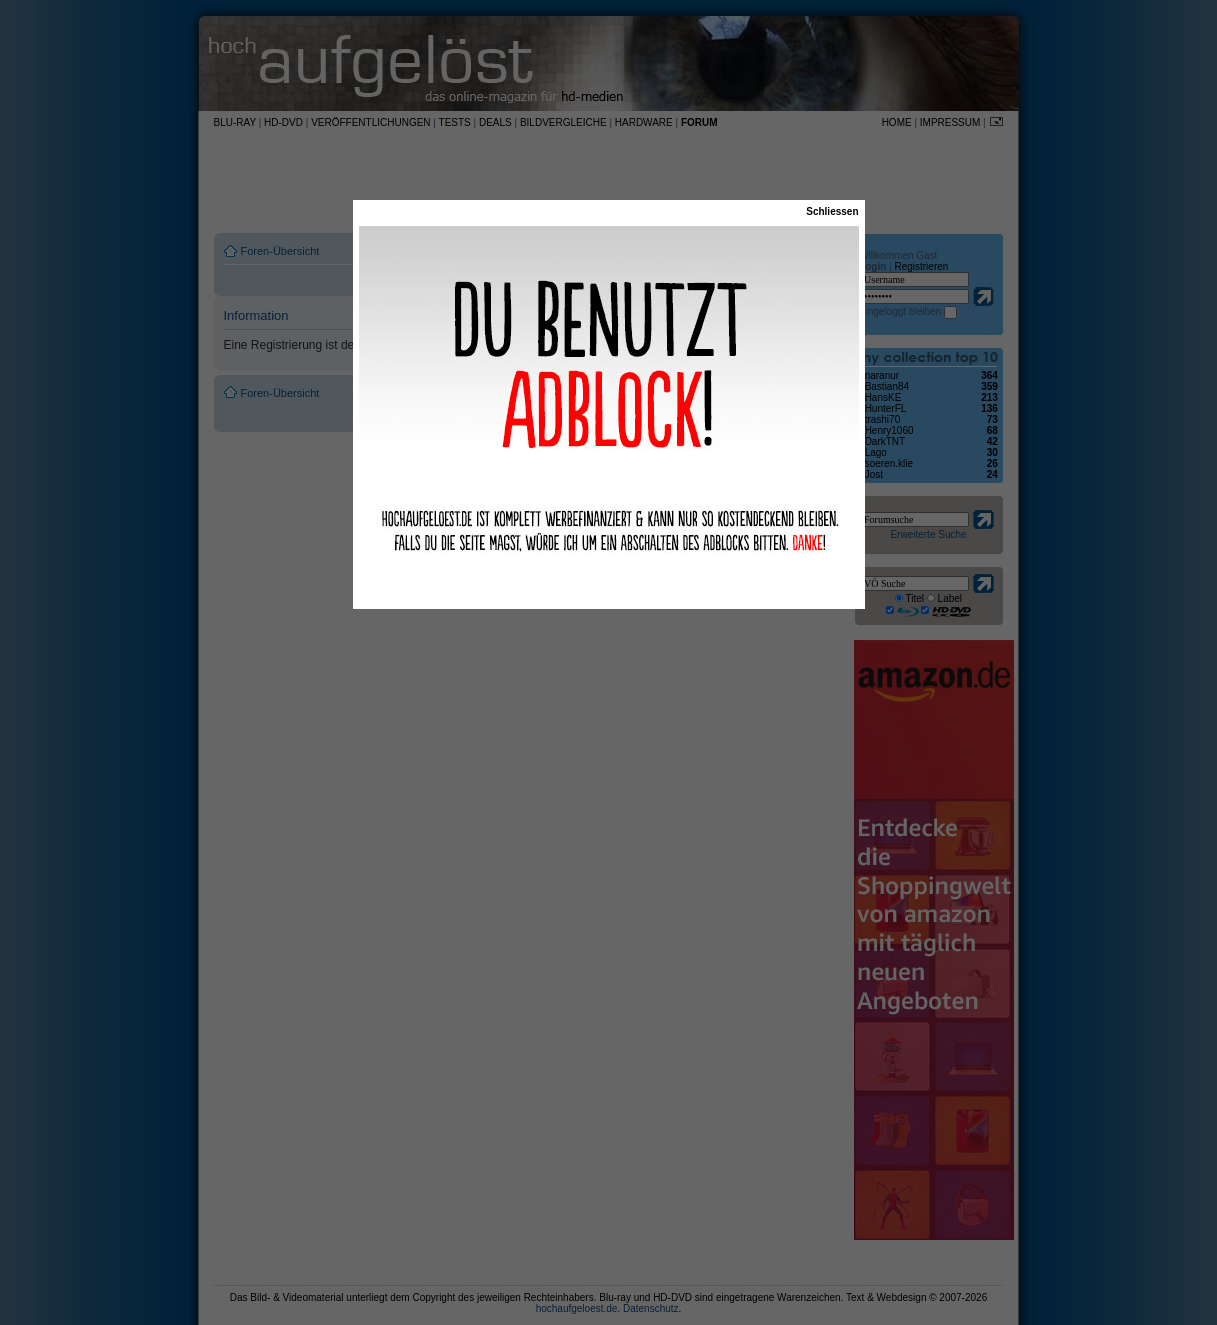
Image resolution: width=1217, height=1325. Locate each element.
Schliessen (832, 211)
